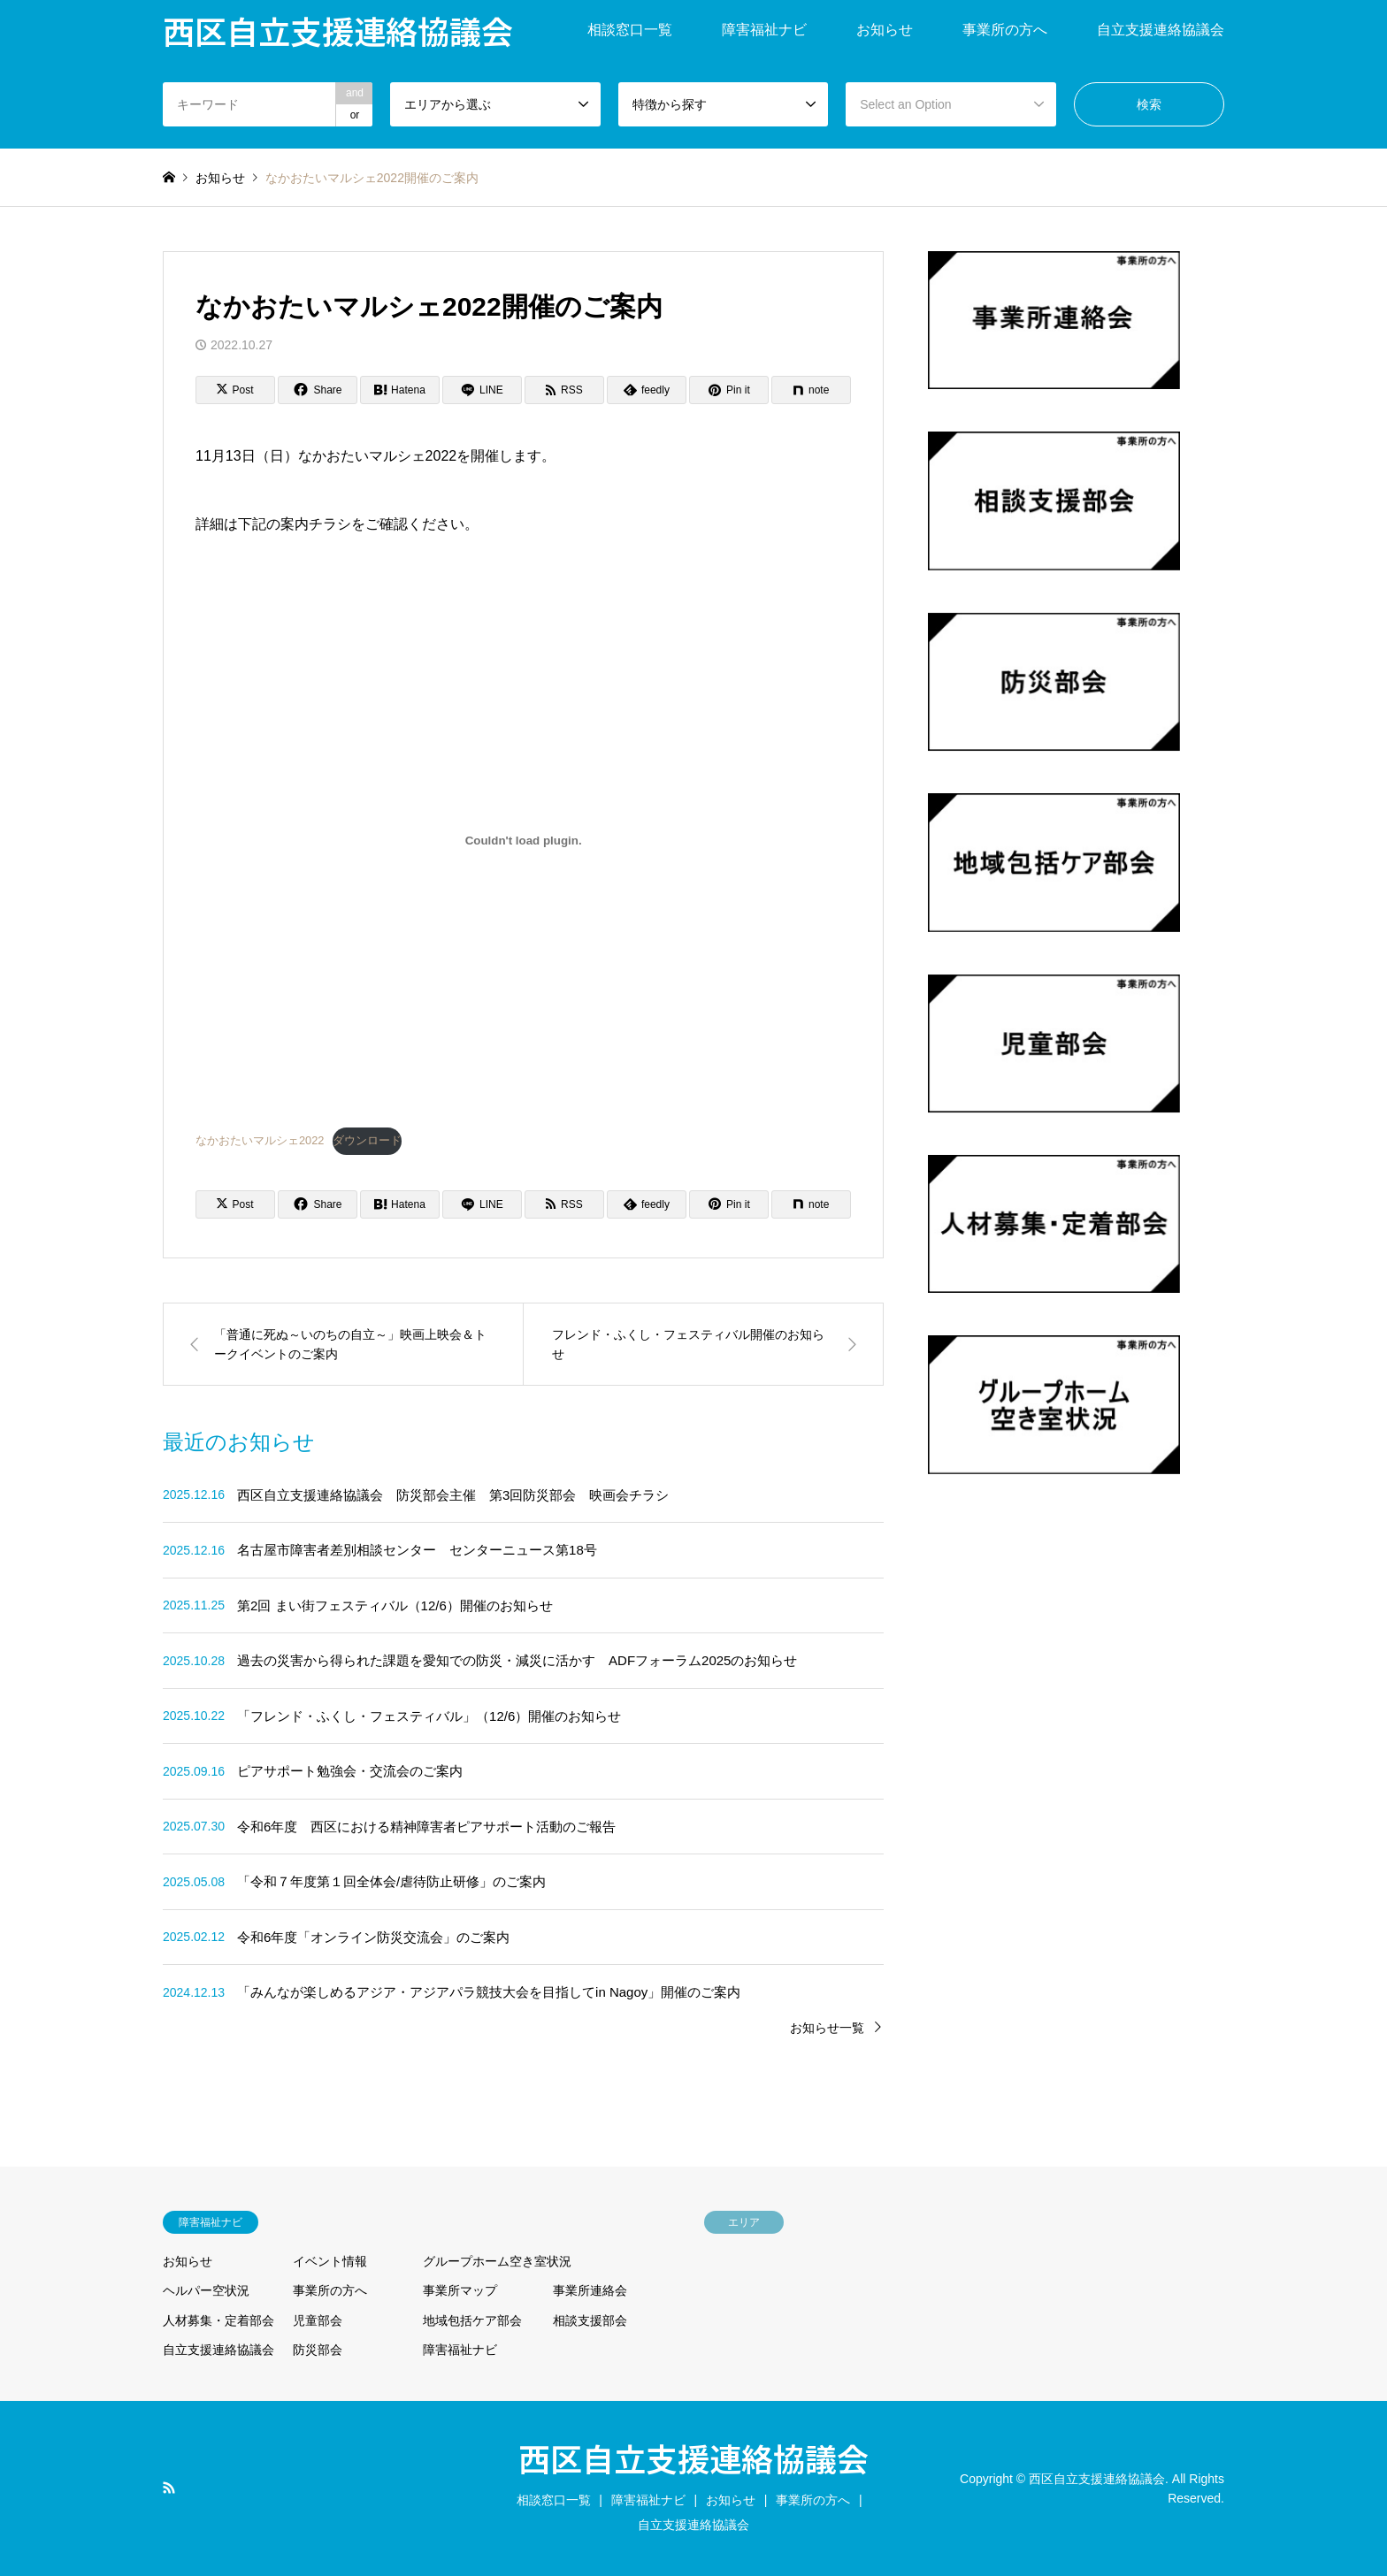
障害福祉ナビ (764, 29)
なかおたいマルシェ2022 (259, 1140)
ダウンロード (367, 1140)
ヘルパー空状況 (206, 2290)
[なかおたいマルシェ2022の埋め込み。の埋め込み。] (523, 841)
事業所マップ (460, 2290)
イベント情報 (330, 2261)
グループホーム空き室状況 (497, 2261)
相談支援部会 (590, 2320)
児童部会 (317, 2320)
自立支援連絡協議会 (1160, 29)
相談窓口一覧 (629, 29)
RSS (169, 2487)
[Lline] (482, 390)
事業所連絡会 (590, 2290)
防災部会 (317, 2350)
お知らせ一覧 (827, 2028)
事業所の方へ (1004, 29)
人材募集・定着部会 (218, 2320)
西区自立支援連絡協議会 (693, 2457)
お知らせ (884, 29)
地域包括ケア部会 (472, 2320)
